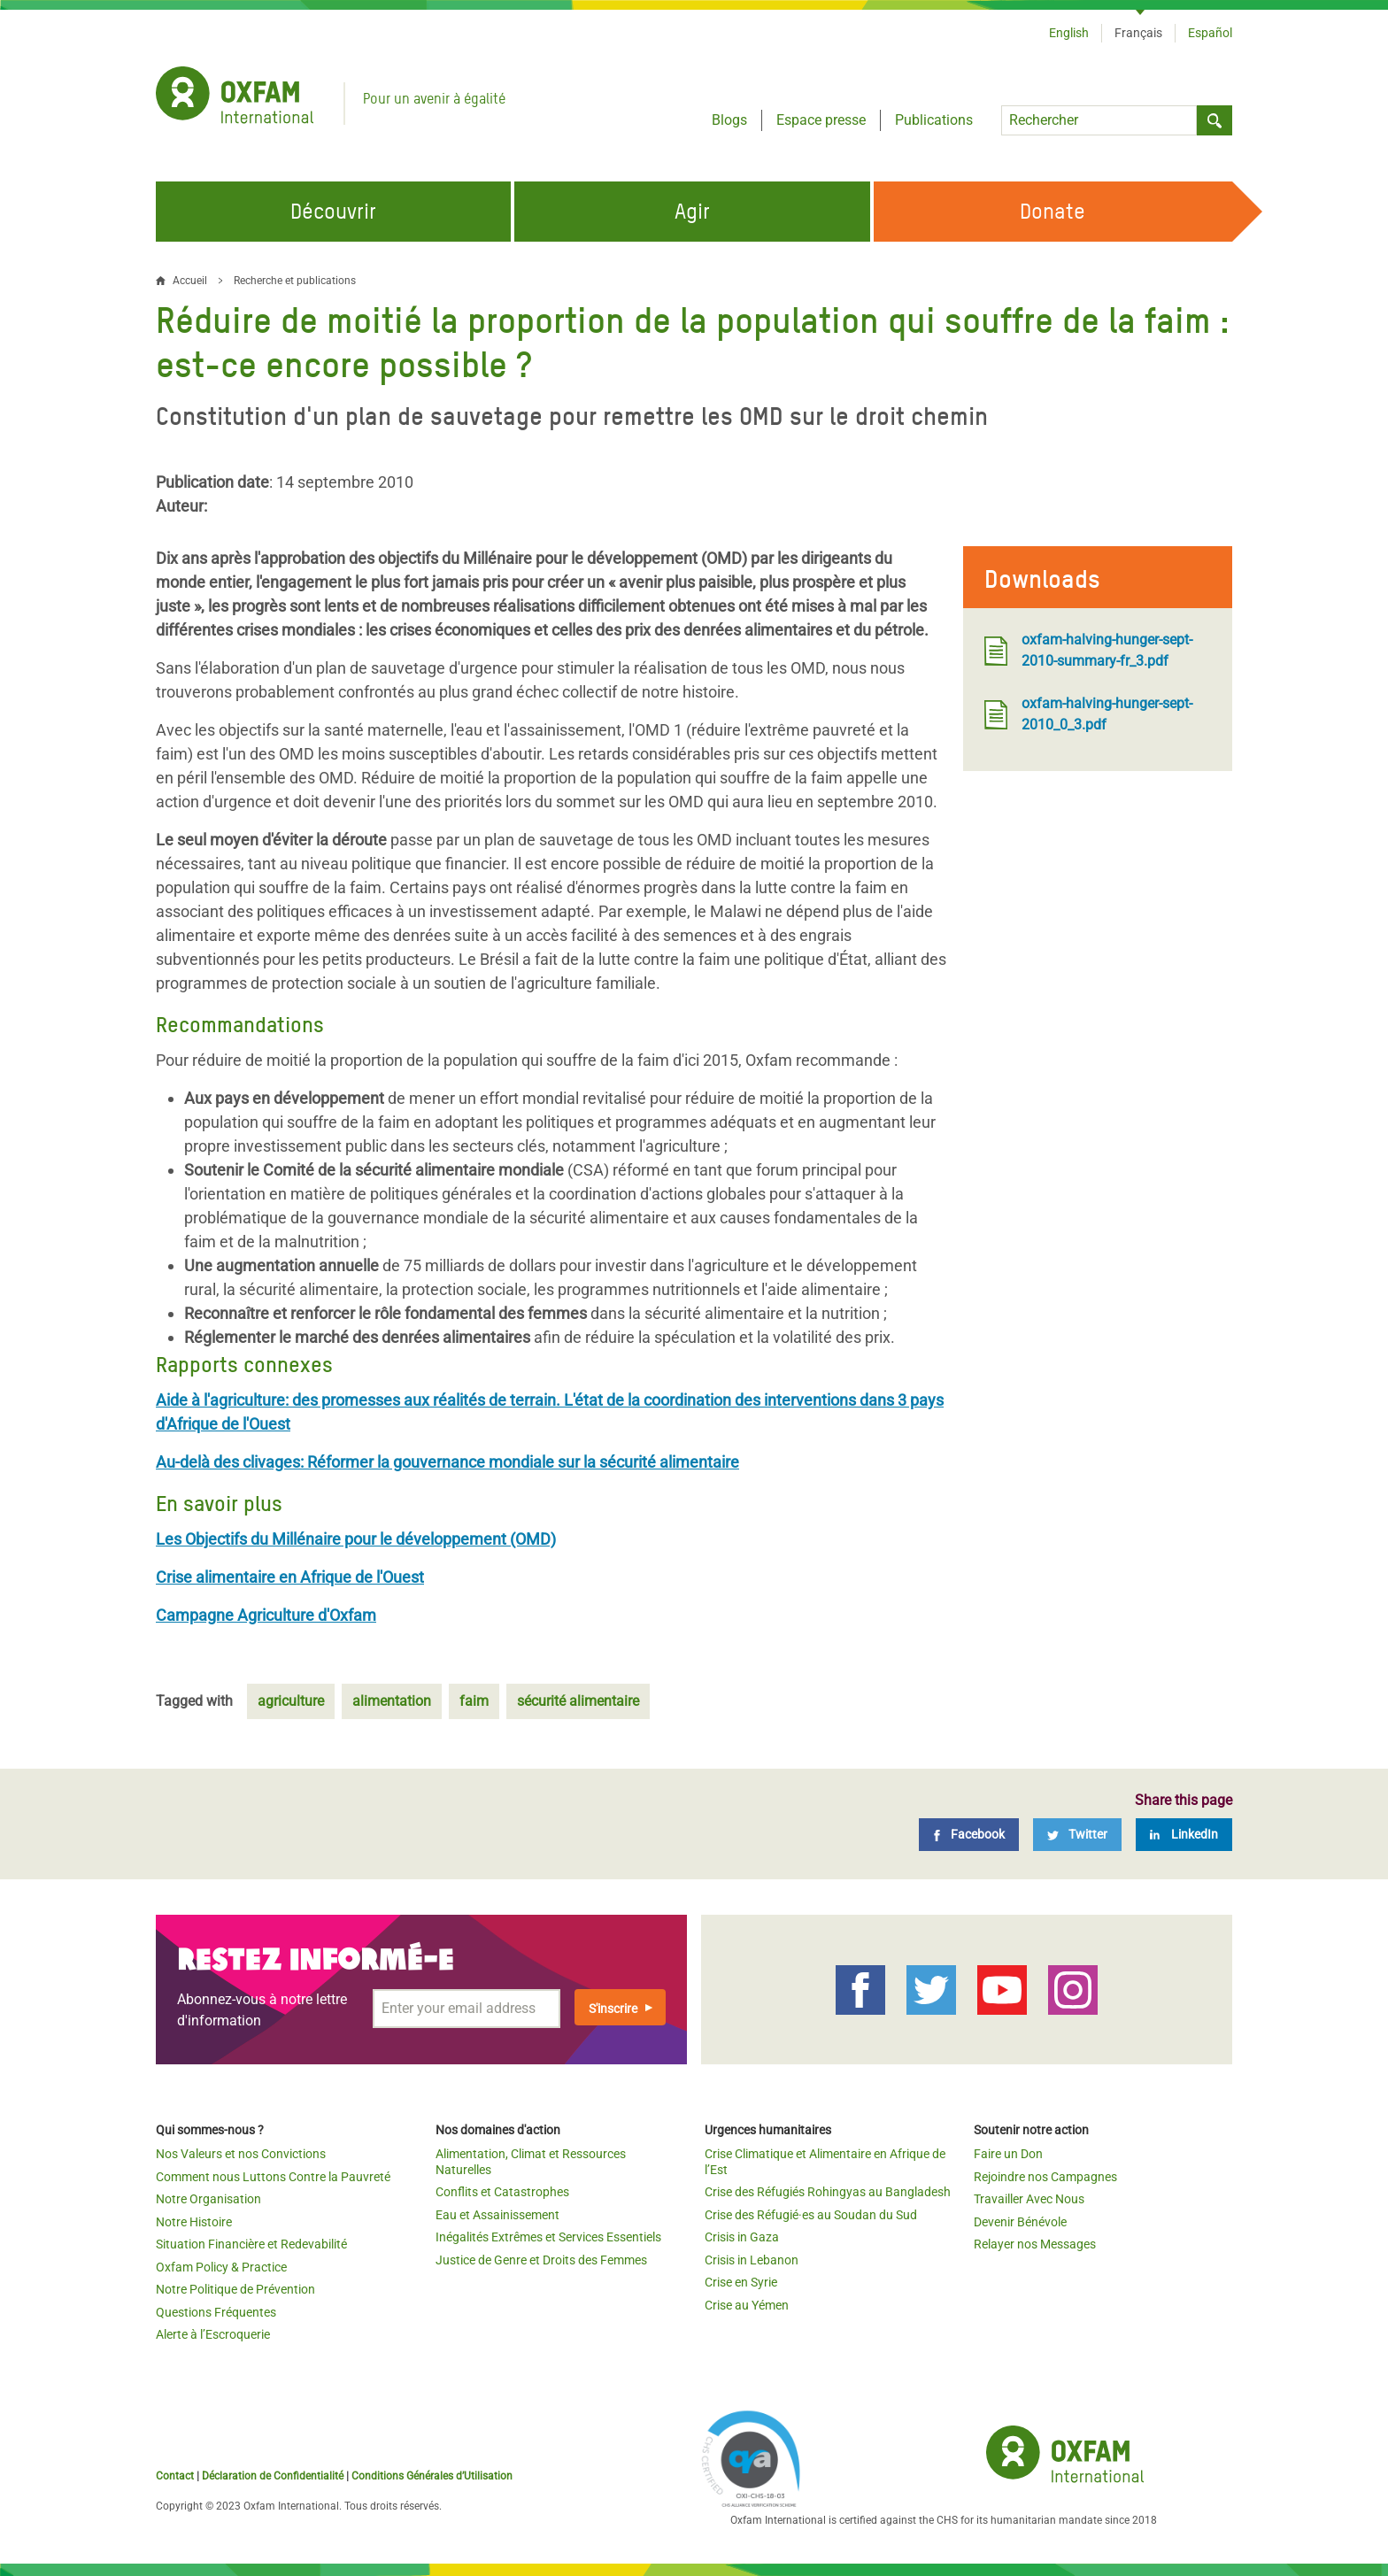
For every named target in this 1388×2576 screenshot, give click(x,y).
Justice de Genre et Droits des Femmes (541, 2260)
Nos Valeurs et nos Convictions (241, 2154)
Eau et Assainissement (497, 2215)
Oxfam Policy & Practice (221, 2267)
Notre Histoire (194, 2222)
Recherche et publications (295, 280)
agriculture (291, 1701)
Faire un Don (1008, 2154)
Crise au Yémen (747, 2305)
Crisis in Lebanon (751, 2260)
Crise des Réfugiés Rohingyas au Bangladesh (828, 2192)
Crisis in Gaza (742, 2237)
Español (1210, 33)
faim (474, 1701)
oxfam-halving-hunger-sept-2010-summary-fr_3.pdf (1088, 650)
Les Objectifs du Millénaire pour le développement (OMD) (356, 1539)
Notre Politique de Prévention (235, 2289)
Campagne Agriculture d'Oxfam (266, 1615)
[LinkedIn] (1184, 1834)
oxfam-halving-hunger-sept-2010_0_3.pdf (1088, 714)
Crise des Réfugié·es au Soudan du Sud (811, 2215)
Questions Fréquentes (216, 2312)
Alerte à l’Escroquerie (213, 2334)
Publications (934, 120)
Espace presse (821, 120)
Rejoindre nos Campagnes (1045, 2177)
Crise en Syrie (741, 2282)
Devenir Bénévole (1020, 2222)
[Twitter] (1077, 1834)
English (1069, 33)
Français (1138, 33)
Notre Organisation (208, 2199)
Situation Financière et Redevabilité (251, 2244)
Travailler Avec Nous (1029, 2199)
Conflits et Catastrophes (502, 2192)
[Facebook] (969, 1834)
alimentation (391, 1701)
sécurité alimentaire (578, 1701)
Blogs (729, 120)
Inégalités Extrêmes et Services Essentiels (548, 2237)
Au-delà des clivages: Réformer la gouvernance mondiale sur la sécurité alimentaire (447, 1462)
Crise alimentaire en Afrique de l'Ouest (290, 1577)
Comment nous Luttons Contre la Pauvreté (273, 2177)
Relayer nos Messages (1035, 2244)
